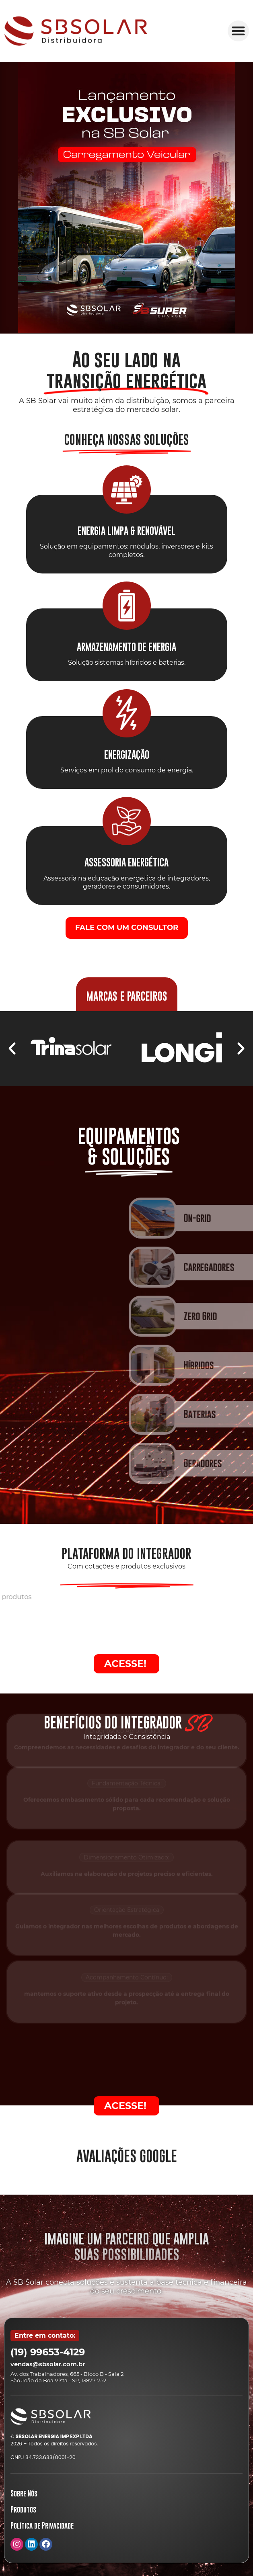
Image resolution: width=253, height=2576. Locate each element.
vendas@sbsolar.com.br (47, 2364)
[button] (238, 31)
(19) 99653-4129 (47, 2352)
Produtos (23, 2509)
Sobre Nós (23, 2493)
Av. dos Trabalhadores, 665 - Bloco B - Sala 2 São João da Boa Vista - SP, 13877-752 (66, 2377)
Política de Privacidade (42, 2525)
